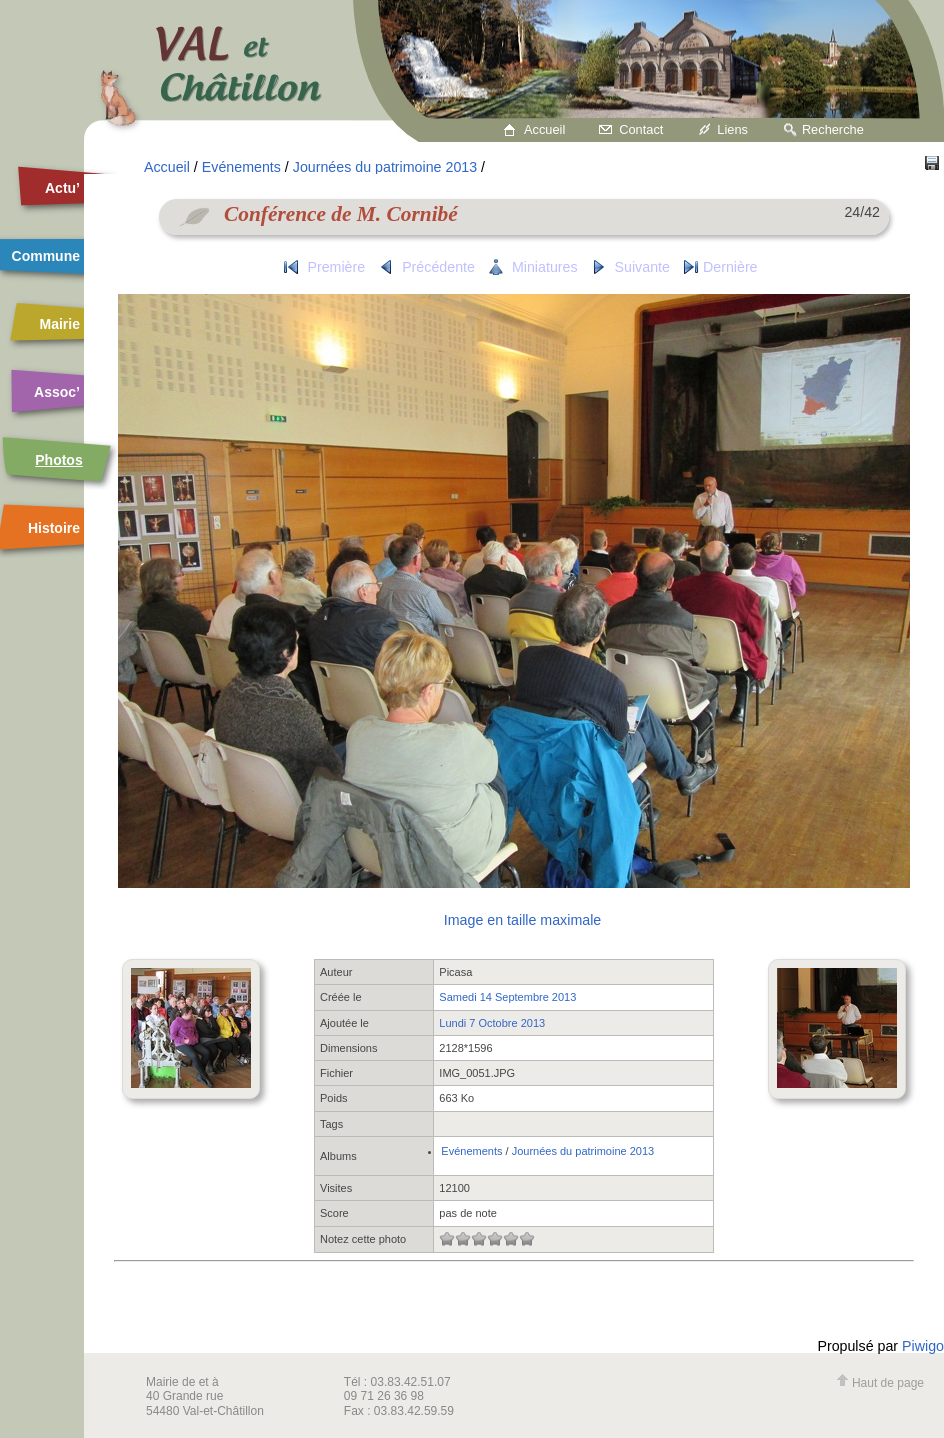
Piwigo (923, 1346)
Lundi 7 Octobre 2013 (492, 1023)
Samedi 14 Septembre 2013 (507, 997)
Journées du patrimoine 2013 (385, 167)
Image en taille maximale (522, 920)
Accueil (544, 129)
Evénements (241, 167)
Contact (641, 129)
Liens (732, 129)
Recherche (833, 129)
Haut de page (880, 1383)
